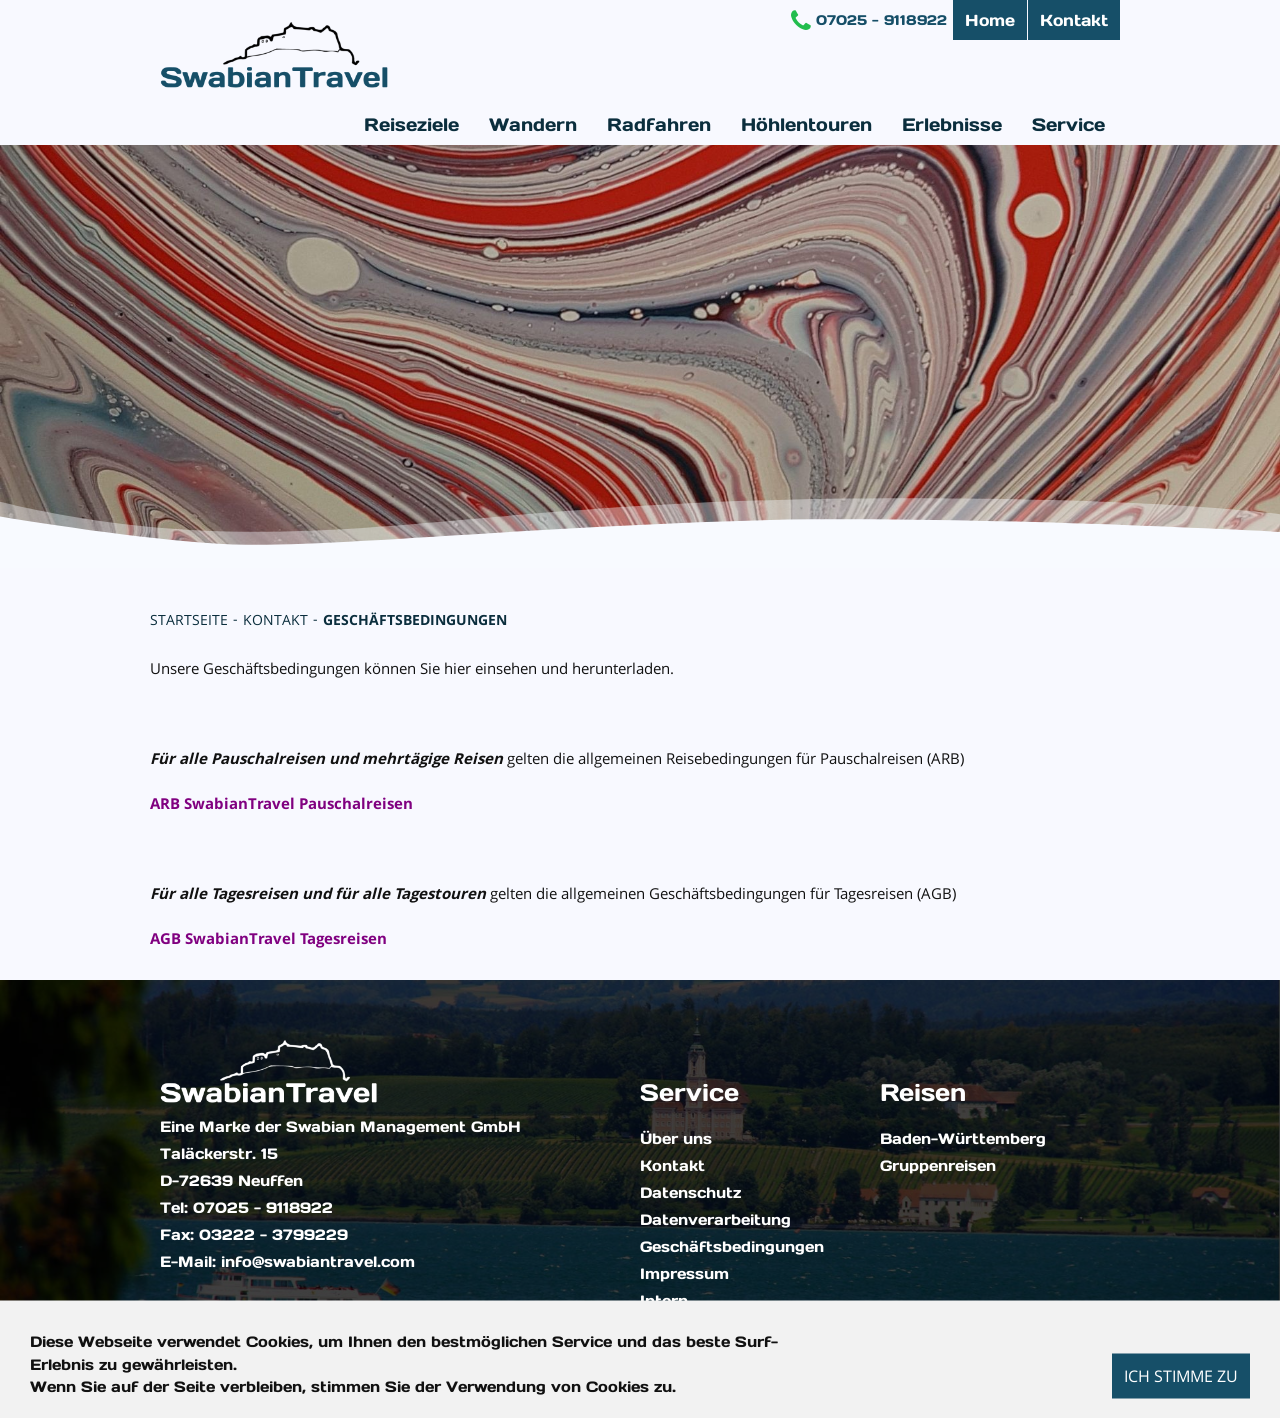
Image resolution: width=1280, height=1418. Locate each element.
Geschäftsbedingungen (415, 619)
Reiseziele (411, 124)
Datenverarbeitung (715, 1220)
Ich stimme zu (1181, 1375)
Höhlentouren (806, 124)
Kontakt (1074, 20)
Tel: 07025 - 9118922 (246, 1208)
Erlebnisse (952, 124)
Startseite (189, 619)
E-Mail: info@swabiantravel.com (287, 1262)
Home (990, 20)
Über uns (676, 1139)
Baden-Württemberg (963, 1139)
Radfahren (659, 124)
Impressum (684, 1274)
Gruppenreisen (938, 1166)
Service (1068, 124)
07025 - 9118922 (869, 20)
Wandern (533, 124)
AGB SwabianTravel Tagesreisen (268, 938)
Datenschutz (690, 1193)
